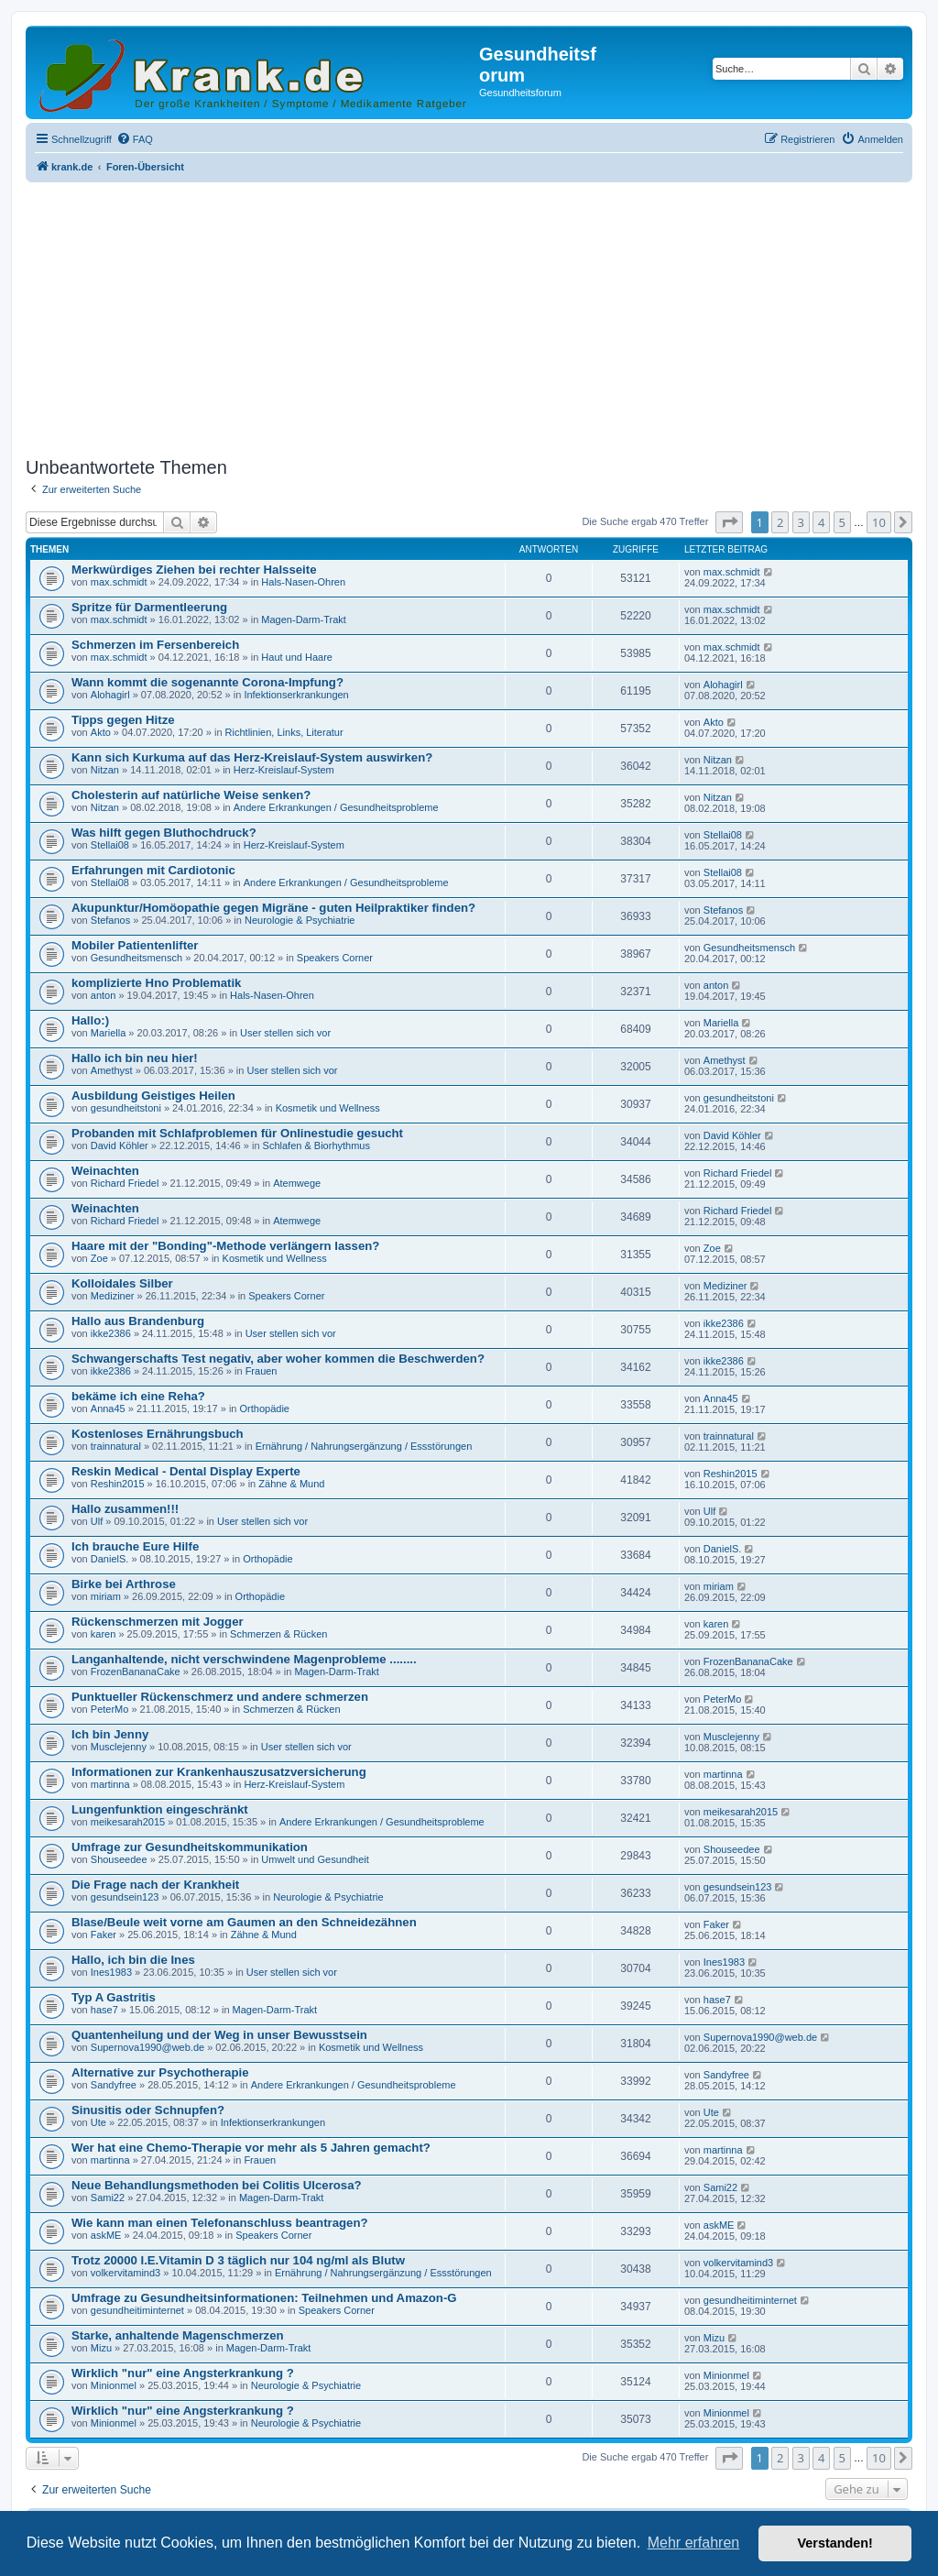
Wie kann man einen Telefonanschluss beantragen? (219, 2223)
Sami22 (108, 2197)
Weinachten (105, 1171)
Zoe (99, 1258)
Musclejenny (119, 1746)
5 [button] (842, 522)
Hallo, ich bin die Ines (133, 1960)
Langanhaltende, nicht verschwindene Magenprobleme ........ (244, 1659)
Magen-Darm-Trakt (303, 619)
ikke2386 (111, 1333)
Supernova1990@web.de (147, 2047)
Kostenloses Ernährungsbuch (157, 1434)
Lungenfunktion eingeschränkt (159, 1809)
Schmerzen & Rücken (278, 1633)
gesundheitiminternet (137, 2310)
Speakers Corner (335, 957)
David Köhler (119, 1145)
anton (103, 995)
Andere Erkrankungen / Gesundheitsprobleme (336, 807)
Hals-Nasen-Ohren (303, 581)
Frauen (261, 1370)
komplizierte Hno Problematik (156, 983)
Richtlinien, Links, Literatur (284, 732)
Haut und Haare (297, 657)
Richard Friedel (125, 1183)
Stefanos (110, 920)
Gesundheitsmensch (136, 957)
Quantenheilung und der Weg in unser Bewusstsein (219, 2035)
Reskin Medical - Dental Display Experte (185, 1471)
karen (103, 1633)
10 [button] (879, 522)
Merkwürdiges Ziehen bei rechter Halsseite (194, 569)
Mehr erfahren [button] (694, 2542)
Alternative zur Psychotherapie (159, 2072)
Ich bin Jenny (109, 1734)
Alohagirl (110, 694)
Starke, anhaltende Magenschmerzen (177, 2335)
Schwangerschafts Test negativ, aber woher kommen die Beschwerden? (278, 1358)
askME (106, 2235)
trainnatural (116, 1446)
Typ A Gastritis (113, 1997)
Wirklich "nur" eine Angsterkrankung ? (182, 2373)
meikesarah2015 (128, 1821)
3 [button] (801, 522)
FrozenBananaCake (135, 1671)
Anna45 (108, 1408)
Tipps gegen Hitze (123, 720)
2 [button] (780, 522)
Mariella (108, 1032)
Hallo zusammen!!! (125, 1509)
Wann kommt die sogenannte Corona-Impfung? (207, 682)
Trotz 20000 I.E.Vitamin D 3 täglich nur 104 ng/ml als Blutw (238, 2260)
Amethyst (112, 1070)
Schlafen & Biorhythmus (316, 1145)
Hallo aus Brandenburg (137, 1321)
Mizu (101, 2347)
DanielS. (110, 1558)
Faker (103, 1934)
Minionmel (113, 2385)
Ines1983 (111, 1972)
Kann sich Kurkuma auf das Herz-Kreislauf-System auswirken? (251, 757)
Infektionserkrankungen (296, 694)
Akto (101, 732)
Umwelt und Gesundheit (314, 1859)
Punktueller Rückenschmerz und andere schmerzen (219, 1697)
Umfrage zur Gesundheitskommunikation (189, 1847)
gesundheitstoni (126, 1107)
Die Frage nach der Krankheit (155, 1884)
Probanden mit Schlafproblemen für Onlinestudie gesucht (237, 1133)
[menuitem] (134, 139)
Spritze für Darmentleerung (149, 607)
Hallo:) (90, 1020)
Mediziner (113, 1295)
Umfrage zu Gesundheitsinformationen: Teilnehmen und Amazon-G (264, 2298)
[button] (729, 522)
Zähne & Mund (291, 1483)
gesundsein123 (125, 1896)
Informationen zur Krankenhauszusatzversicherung (218, 1772)
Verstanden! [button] (835, 2543)
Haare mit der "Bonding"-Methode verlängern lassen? (225, 1246)
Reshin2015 (118, 1483)
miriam (106, 1596)
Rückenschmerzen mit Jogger (157, 1621)
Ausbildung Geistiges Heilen (153, 1095)
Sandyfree (113, 2084)
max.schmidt (119, 581)
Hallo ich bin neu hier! (134, 1058)
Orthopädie (264, 1408)
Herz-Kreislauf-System (284, 769)
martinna (110, 1784)
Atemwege (297, 1183)
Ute (98, 2122)
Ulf (97, 1521)
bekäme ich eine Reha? (138, 1396)
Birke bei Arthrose (123, 1584)
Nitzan (105, 769)
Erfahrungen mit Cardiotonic (153, 870)
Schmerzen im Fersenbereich (155, 645)
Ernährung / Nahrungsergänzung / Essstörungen (364, 1446)
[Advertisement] (469, 314)
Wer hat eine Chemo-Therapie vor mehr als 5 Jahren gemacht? (251, 2147)
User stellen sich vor (285, 1032)
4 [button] (821, 522)
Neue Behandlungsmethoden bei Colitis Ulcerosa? (216, 2185)
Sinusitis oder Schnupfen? (147, 2110)
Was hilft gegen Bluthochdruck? (163, 832)
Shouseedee (119, 1859)
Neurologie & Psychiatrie (299, 920)
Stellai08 (110, 844)
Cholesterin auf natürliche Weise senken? (191, 795)
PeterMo (110, 1709)
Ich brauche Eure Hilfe (135, 1546)
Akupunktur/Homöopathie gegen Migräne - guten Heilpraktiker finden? (273, 908)
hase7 (104, 2009)
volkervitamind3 (125, 2272)
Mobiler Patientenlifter (135, 945)
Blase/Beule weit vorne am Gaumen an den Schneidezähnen (244, 1922)
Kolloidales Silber (122, 1283)
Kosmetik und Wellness (328, 1107)
